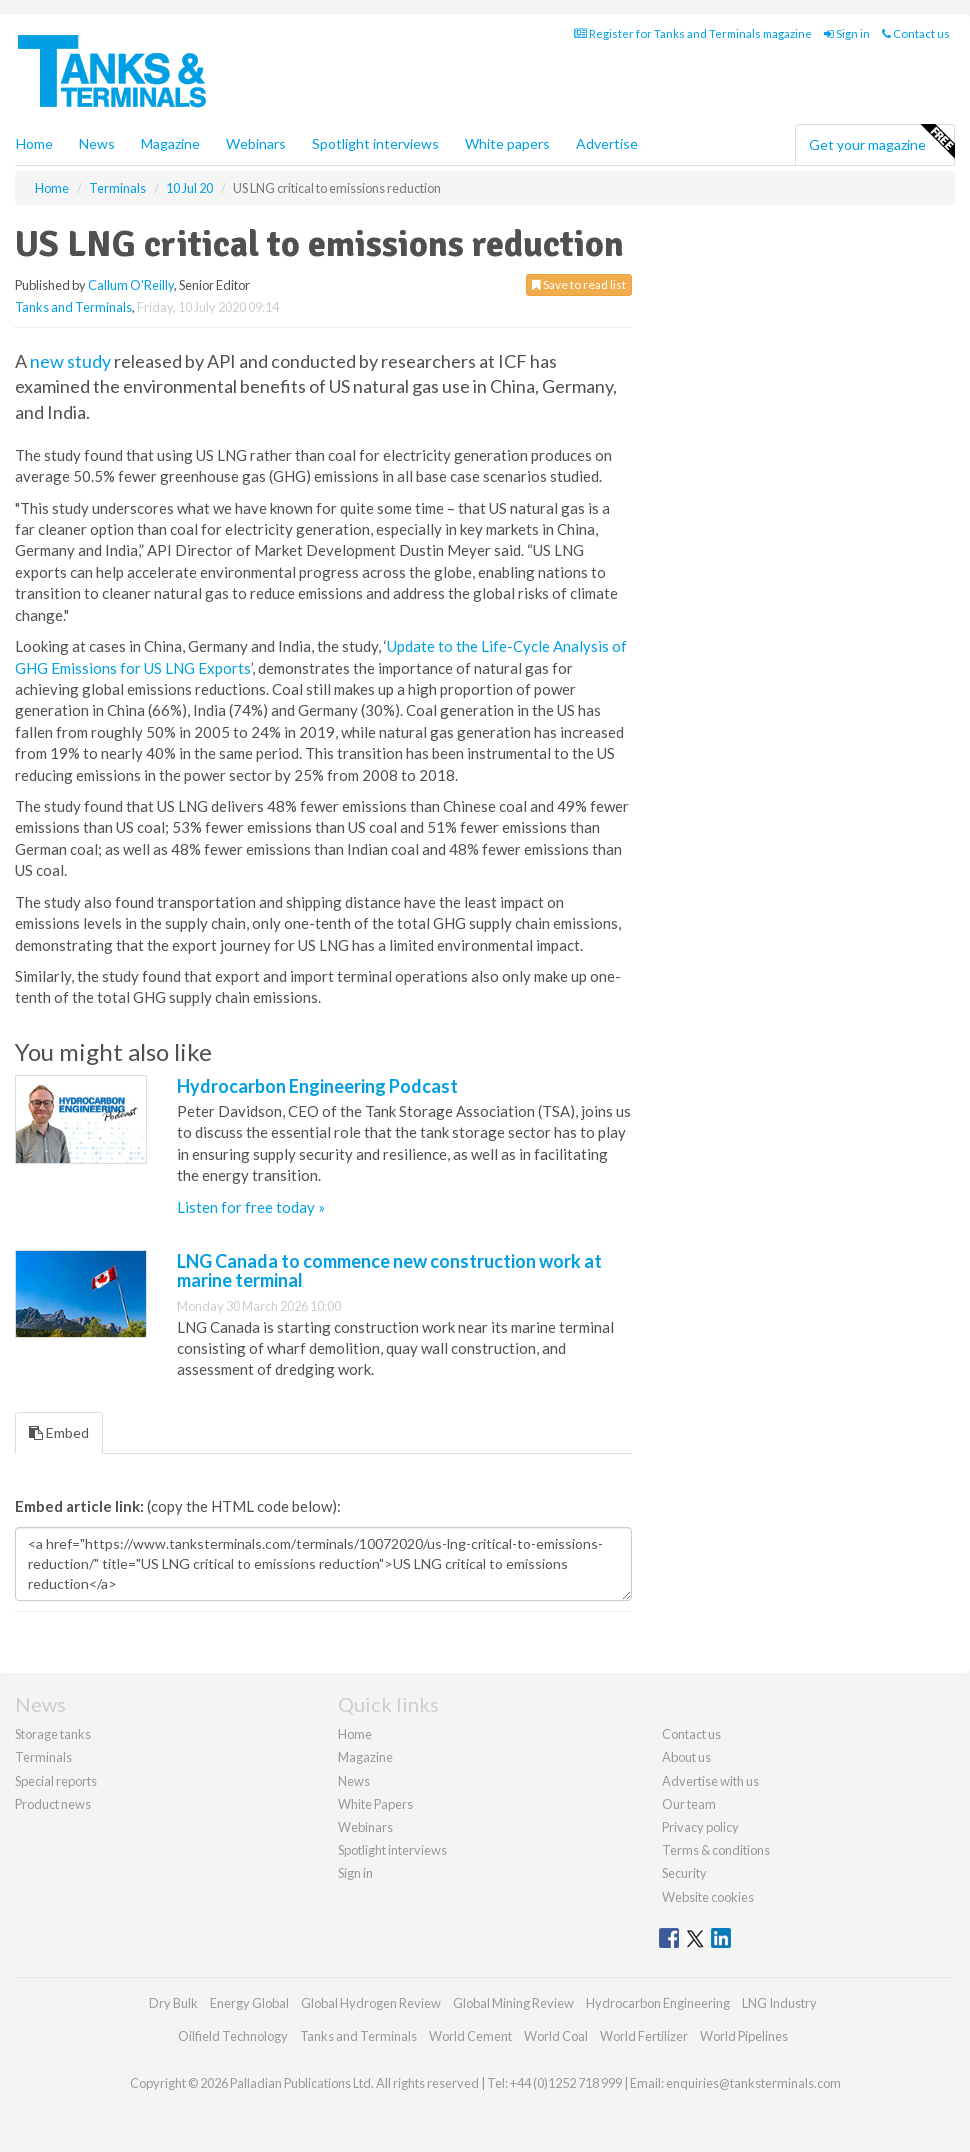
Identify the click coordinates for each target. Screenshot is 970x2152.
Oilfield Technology (233, 2036)
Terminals (43, 1757)
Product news (53, 1804)
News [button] (97, 143)
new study (70, 361)
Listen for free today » (251, 1207)
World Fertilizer (644, 2036)
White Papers (375, 1804)
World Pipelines (744, 2036)
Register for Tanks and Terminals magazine (693, 33)
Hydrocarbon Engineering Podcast (317, 1086)
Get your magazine (881, 142)
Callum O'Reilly (131, 285)
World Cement (470, 2036)
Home (34, 143)
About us (686, 1757)
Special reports (56, 1781)
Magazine (170, 143)
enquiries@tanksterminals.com (753, 2083)
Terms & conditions (716, 1850)
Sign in (847, 33)
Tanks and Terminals (73, 307)
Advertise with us (710, 1781)
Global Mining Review (513, 2003)
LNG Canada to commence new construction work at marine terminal (389, 1271)
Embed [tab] (59, 1432)
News (354, 1781)
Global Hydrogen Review (371, 2003)
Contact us (916, 33)
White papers (507, 143)
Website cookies (708, 1897)
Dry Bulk (173, 2003)
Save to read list (579, 284)
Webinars (256, 143)
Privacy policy (700, 1827)
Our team (689, 1804)
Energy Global (249, 2003)
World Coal (556, 2036)
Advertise (607, 143)
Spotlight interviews (375, 143)
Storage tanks (53, 1734)
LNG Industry (779, 2003)
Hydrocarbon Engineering (658, 2003)
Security (684, 1873)
